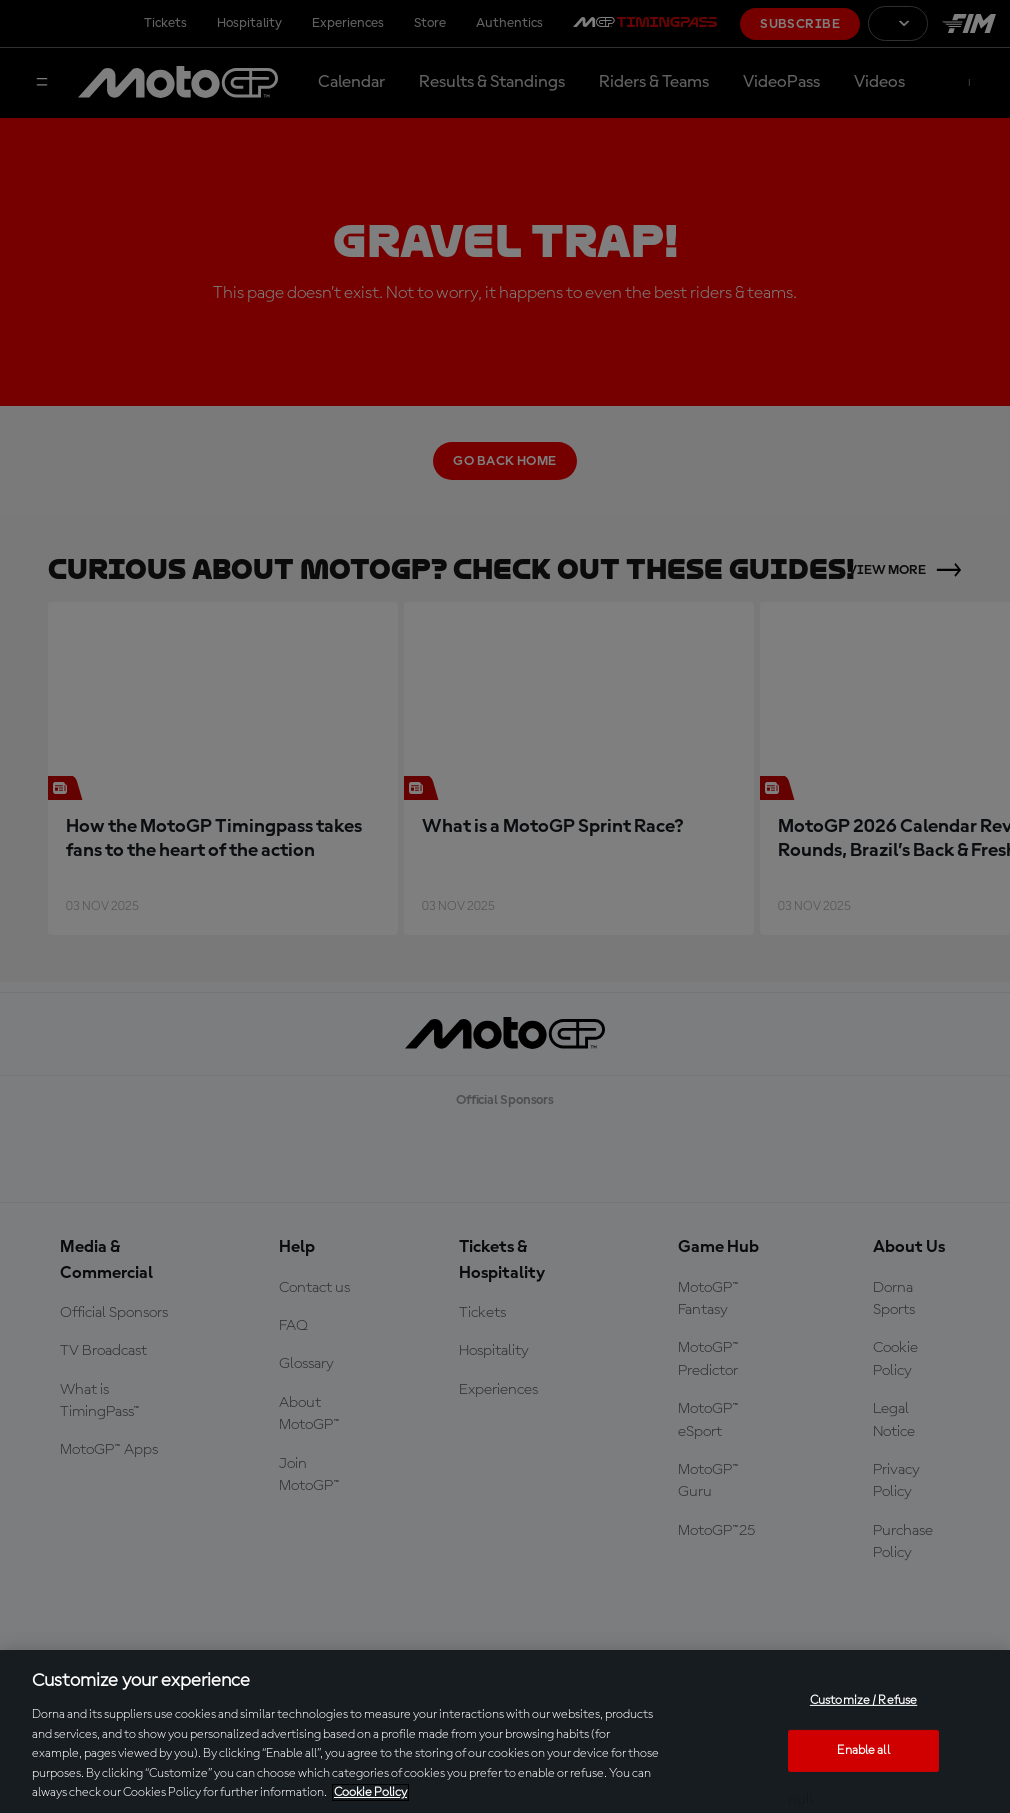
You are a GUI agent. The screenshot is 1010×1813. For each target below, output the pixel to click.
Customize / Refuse (863, 1700)
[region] (505, 1731)
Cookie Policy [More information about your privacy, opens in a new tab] (370, 1792)
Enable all (863, 1750)
